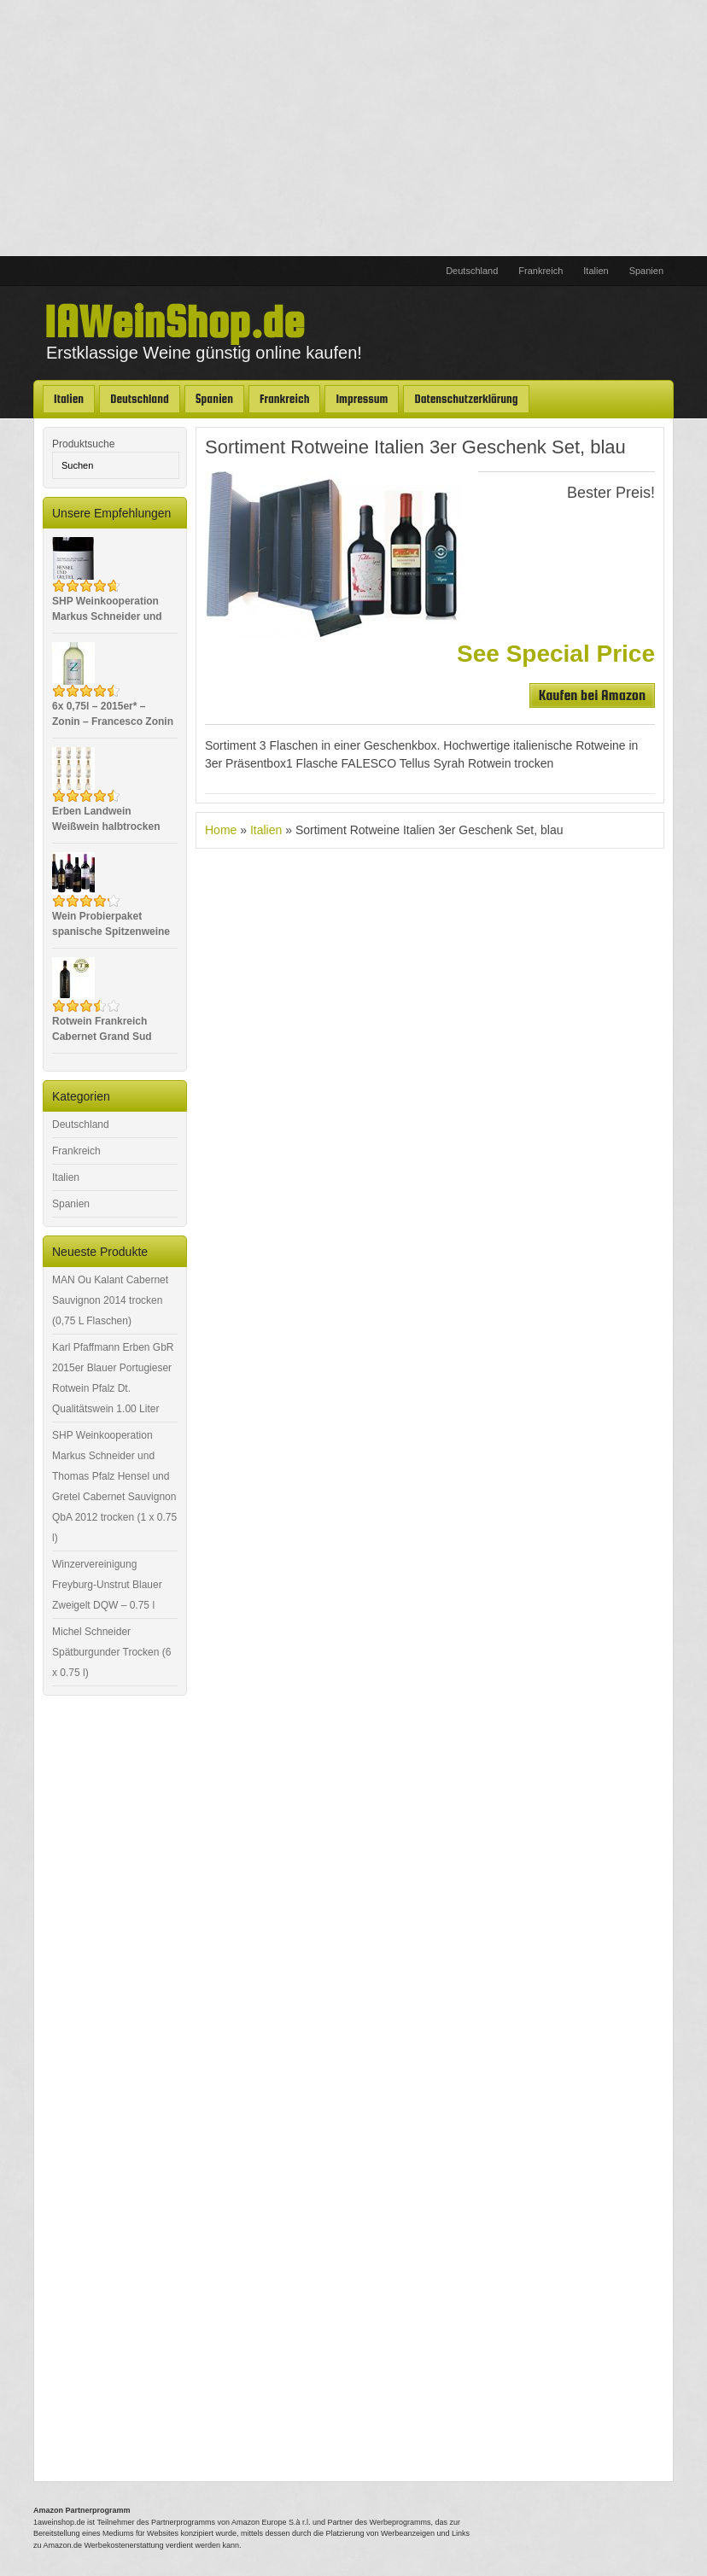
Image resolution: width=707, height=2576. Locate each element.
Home (221, 830)
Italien (595, 271)
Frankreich (540, 271)
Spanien (646, 271)
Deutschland (472, 271)
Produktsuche (83, 444)
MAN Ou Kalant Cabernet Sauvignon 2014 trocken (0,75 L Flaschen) (110, 1300)
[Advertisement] (353, 128)
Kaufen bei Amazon (592, 694)
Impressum (362, 399)
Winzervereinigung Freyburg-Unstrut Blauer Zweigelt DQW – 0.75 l (107, 1584)
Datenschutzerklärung (465, 399)
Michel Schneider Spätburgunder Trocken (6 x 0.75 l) (111, 1652)
